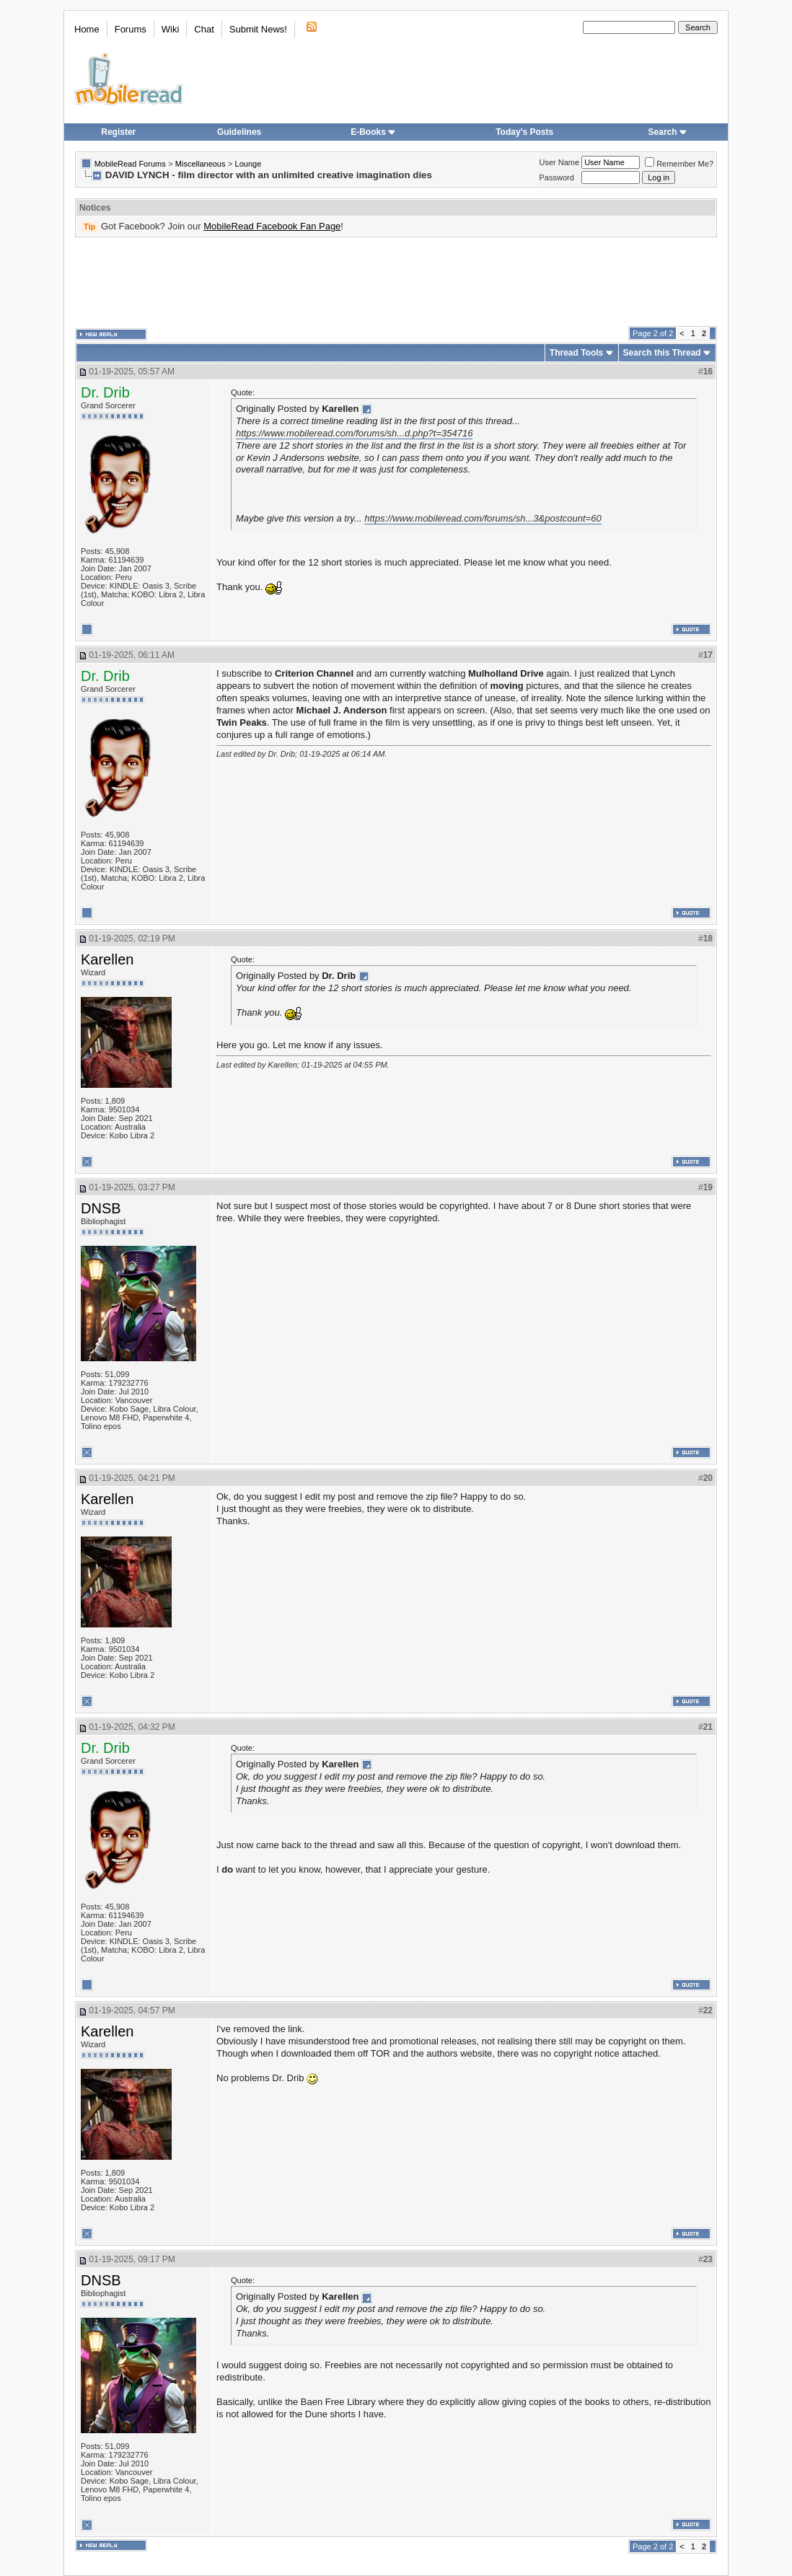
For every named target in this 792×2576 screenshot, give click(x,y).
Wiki (171, 29)
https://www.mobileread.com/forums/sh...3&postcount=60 (482, 518)
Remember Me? (679, 163)
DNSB (101, 1208)
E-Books (373, 132)
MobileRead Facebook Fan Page (271, 226)
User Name (560, 162)
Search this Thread (662, 353)
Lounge (248, 163)
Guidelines (239, 132)
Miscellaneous (200, 163)
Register (118, 132)
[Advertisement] (396, 282)
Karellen (107, 959)
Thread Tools (576, 353)
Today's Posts (524, 132)
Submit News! (258, 29)
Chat (204, 29)
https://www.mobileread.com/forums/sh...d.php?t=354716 (354, 433)
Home (87, 29)
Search (667, 132)
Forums (130, 29)
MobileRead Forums (130, 163)
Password (557, 177)
